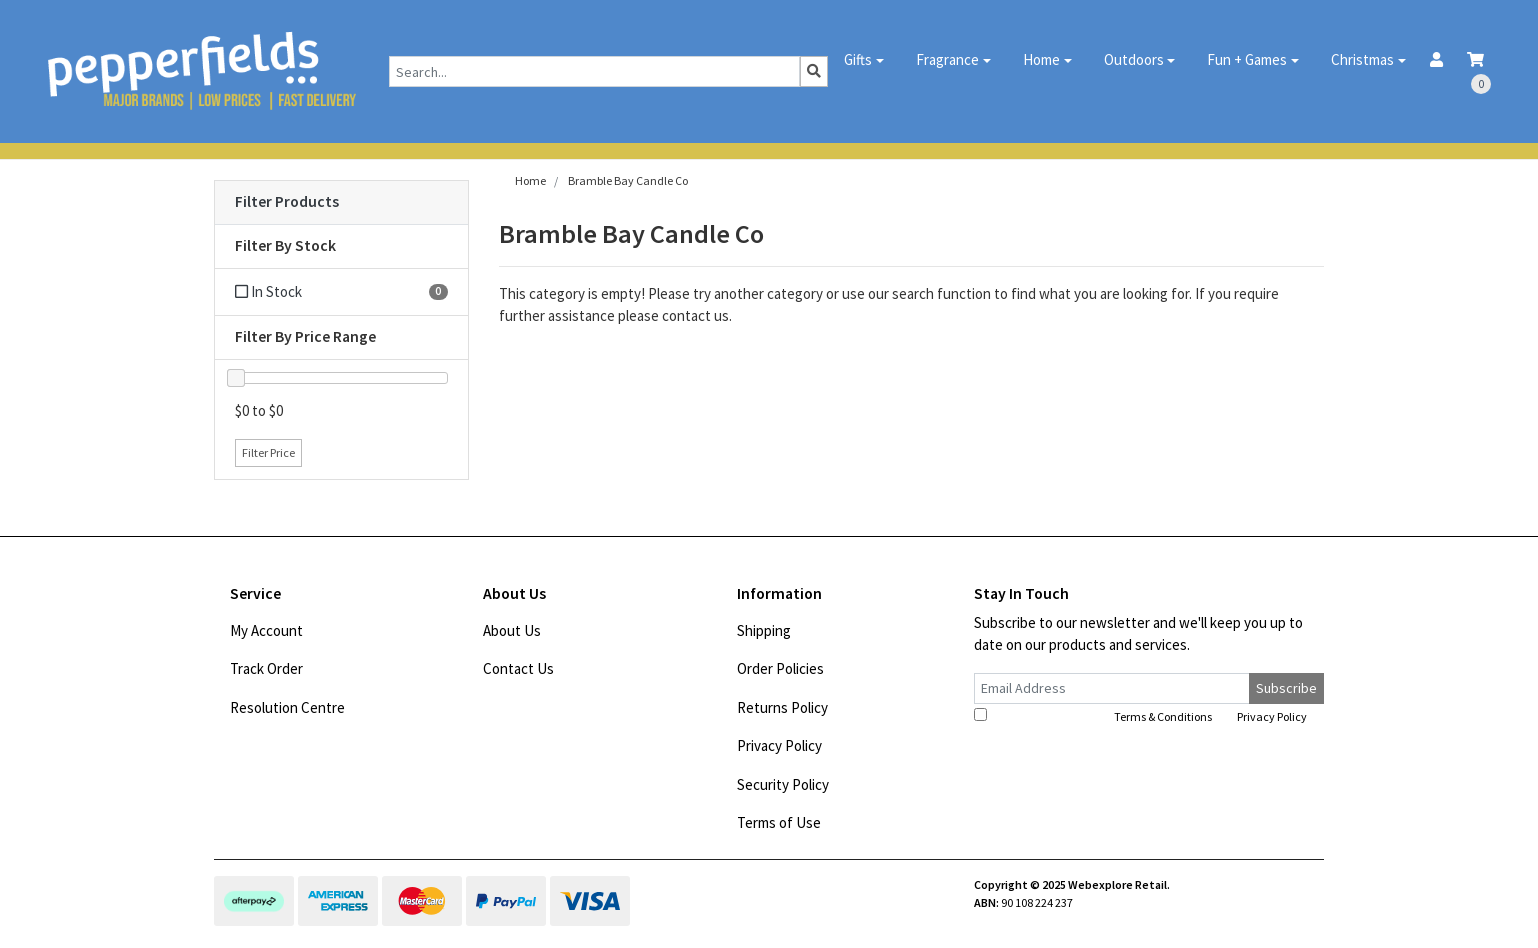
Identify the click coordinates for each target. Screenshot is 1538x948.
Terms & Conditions (1163, 716)
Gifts (858, 59)
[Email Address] (1112, 688)
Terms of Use (779, 822)
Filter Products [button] (287, 202)
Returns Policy (782, 707)
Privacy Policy (779, 745)
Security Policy (783, 784)
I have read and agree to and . (1142, 716)
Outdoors (1134, 59)
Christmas (1362, 59)
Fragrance (947, 59)
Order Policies (780, 668)
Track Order (266, 668)
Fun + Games (1247, 59)
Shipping (764, 630)
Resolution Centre (287, 707)
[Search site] (814, 71)
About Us (512, 630)
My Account (266, 630)
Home (1041, 59)
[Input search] (594, 71)
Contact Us (518, 668)
